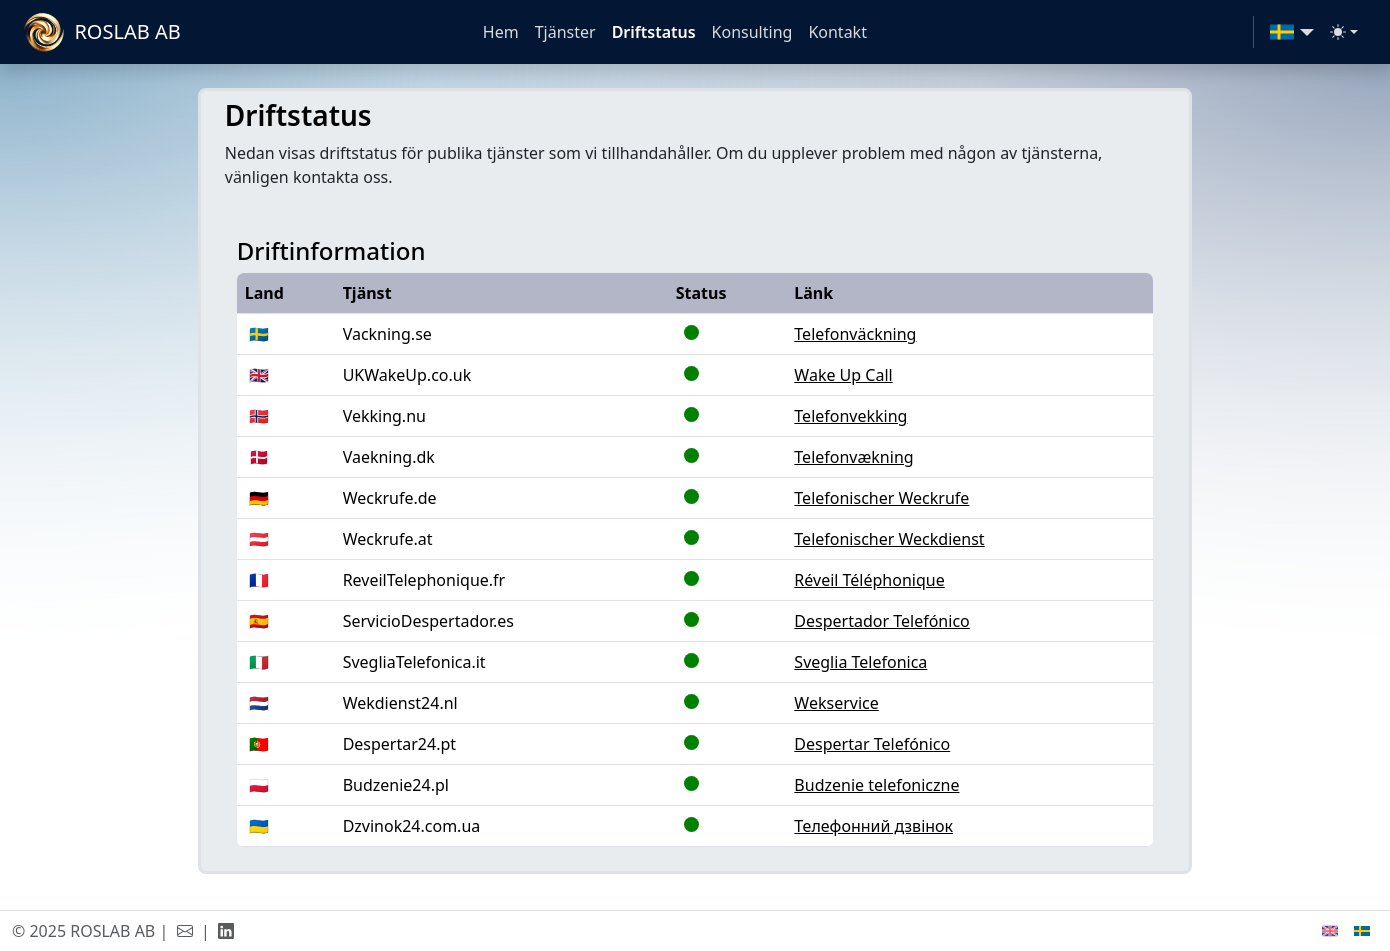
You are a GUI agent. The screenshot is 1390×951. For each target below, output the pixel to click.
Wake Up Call (843, 375)
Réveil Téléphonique (869, 580)
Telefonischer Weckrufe (881, 498)
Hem (501, 32)
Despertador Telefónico (881, 621)
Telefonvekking (850, 416)
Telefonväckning (855, 334)
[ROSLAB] (105, 32)
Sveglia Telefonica (860, 662)
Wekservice (836, 703)
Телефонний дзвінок (873, 826)
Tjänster (565, 32)
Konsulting (752, 32)
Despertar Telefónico (872, 744)
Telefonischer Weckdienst (889, 539)
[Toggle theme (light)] (1344, 32)
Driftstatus (654, 32)
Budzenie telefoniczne (876, 785)
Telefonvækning (853, 457)
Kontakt (837, 32)
